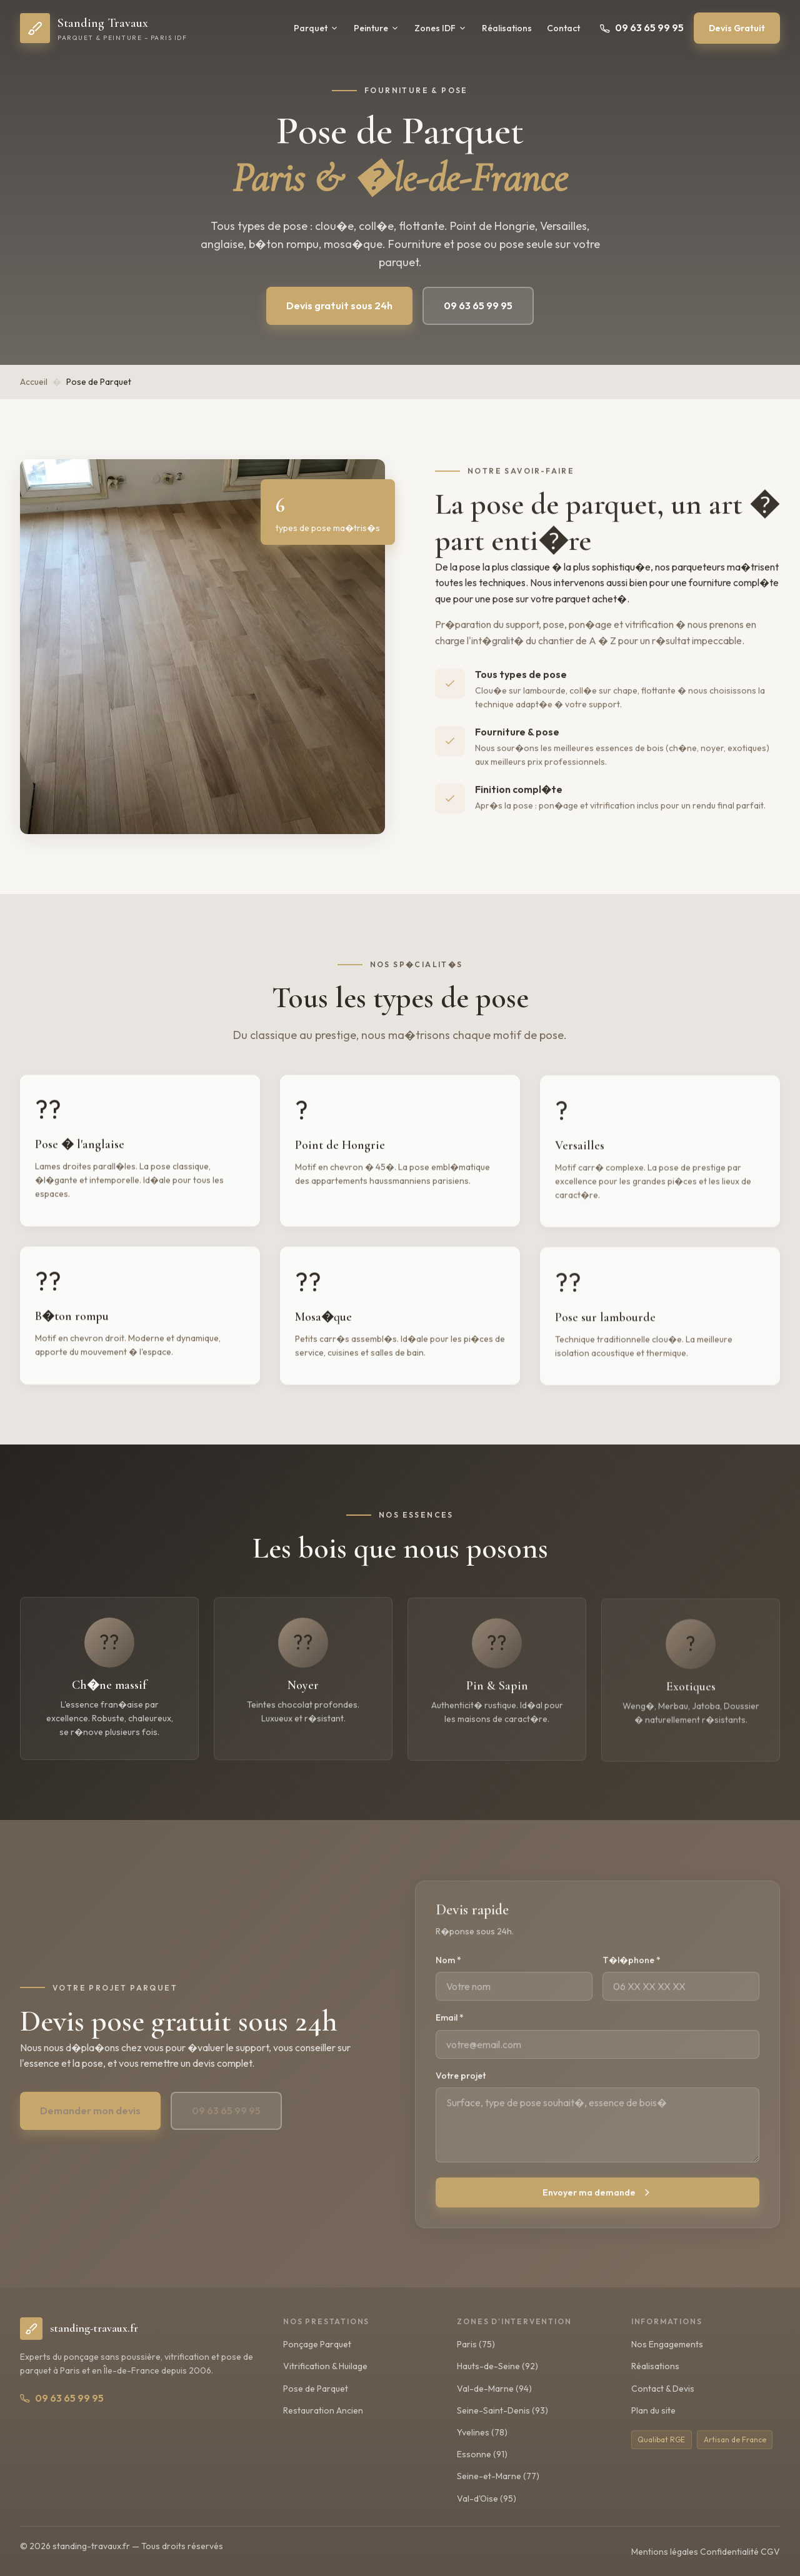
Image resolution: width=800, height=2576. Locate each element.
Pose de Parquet (315, 2388)
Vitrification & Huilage (325, 2366)
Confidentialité (729, 2551)
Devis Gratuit (737, 28)
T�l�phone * (631, 1974)
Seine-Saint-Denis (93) (502, 2410)
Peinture (376, 28)
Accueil (34, 381)
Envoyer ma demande (597, 2206)
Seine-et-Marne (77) (498, 2476)
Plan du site (653, 2410)
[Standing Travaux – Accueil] (103, 28)
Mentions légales (664, 2551)
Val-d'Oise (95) (486, 2498)
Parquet (316, 28)
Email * (450, 2031)
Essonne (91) (482, 2454)
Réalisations (507, 28)
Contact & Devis (662, 2388)
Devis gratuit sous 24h (339, 305)
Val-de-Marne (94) (494, 2388)
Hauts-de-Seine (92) (497, 2366)
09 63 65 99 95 (642, 27)
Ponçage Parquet (317, 2344)
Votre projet (461, 2089)
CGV (770, 2551)
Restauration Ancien (323, 2410)
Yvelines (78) (482, 2432)
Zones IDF (440, 28)
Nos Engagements (667, 2344)
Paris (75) (476, 2344)
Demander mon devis (90, 2122)
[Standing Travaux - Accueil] (79, 2328)
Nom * (448, 1974)
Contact (563, 28)
